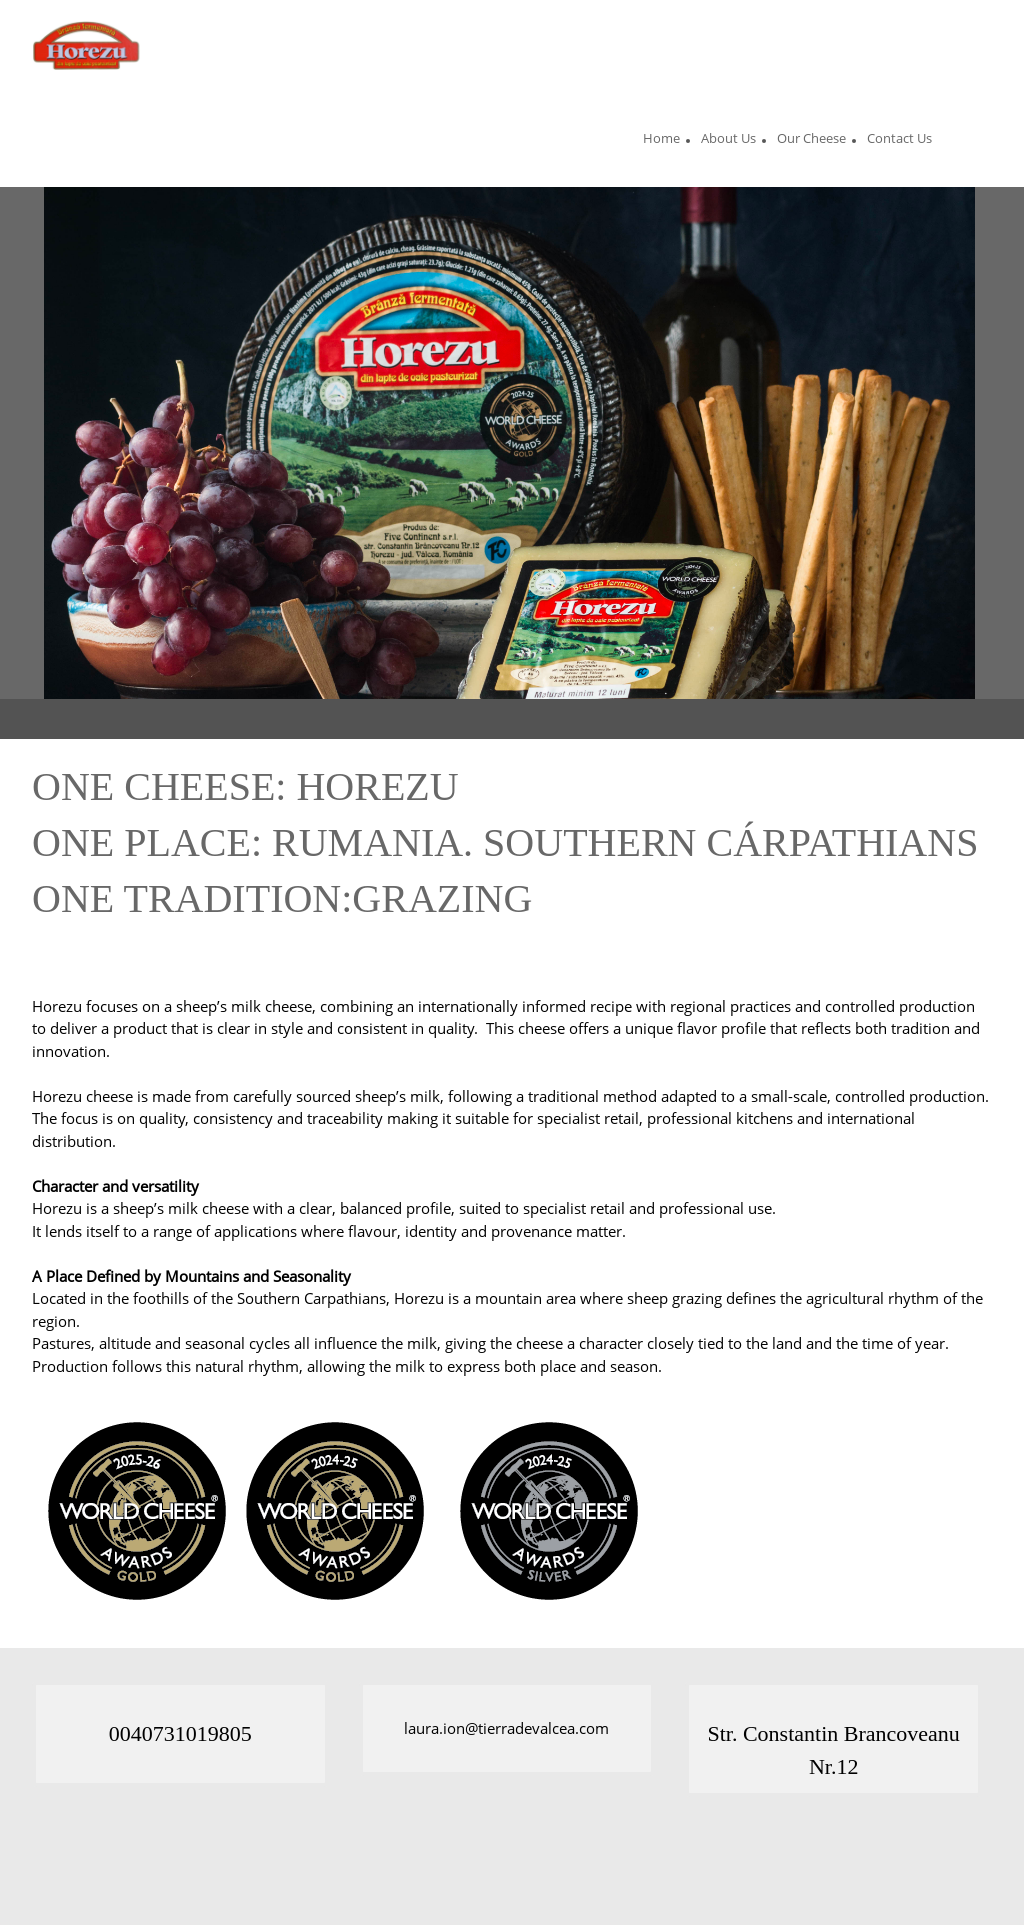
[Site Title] (89, 45)
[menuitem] (661, 141)
